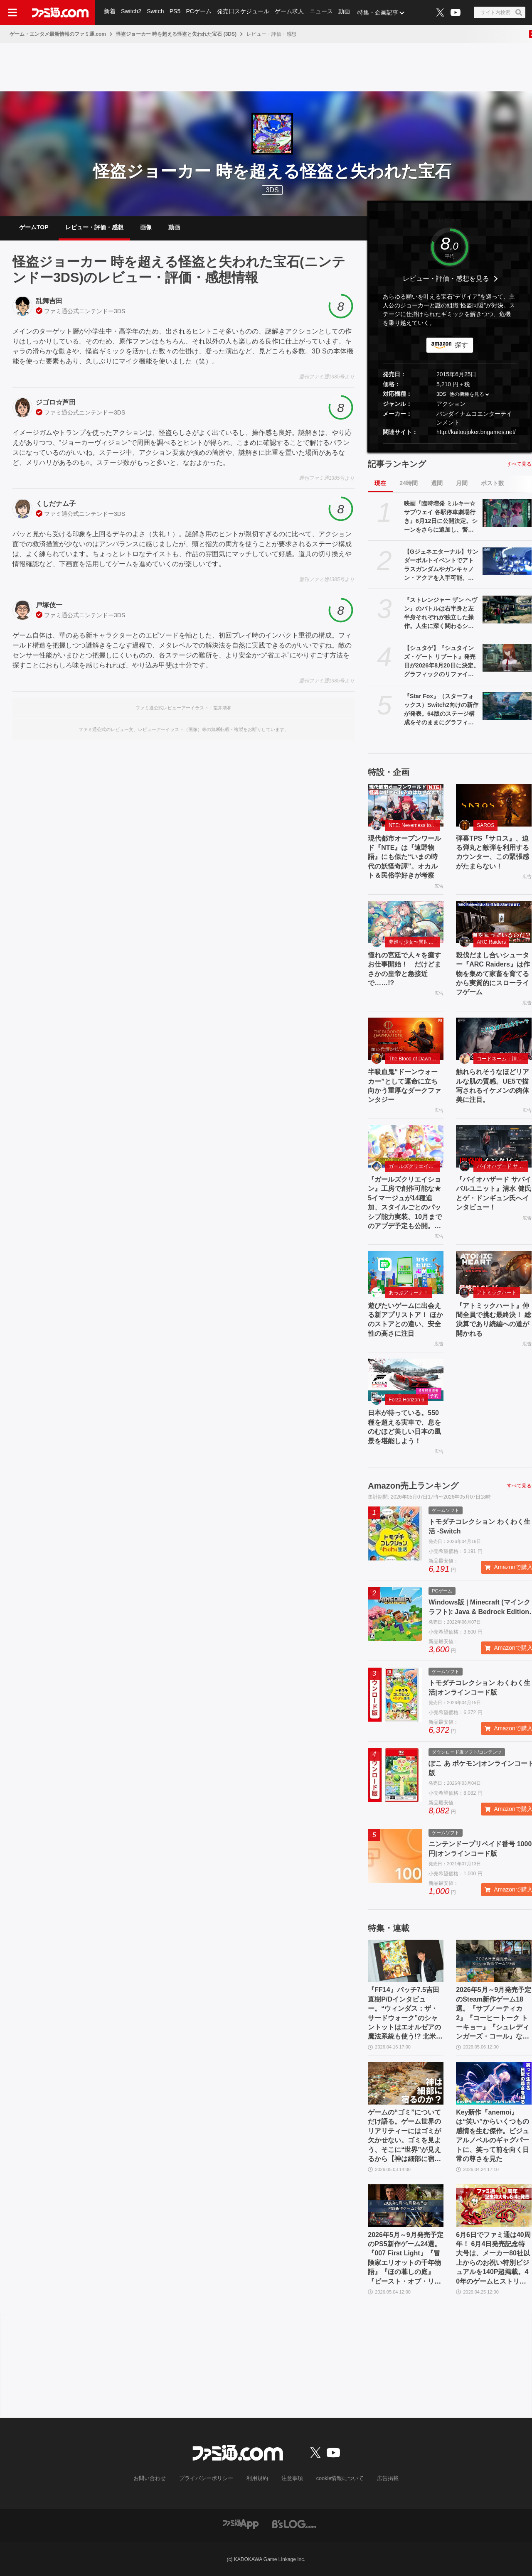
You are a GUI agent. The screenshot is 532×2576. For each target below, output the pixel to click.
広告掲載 (381, 2478)
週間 (437, 483)
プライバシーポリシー (209, 2478)
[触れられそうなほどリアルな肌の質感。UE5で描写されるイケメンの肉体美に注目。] (494, 1039)
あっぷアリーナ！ (409, 1292)
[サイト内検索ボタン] (499, 12)
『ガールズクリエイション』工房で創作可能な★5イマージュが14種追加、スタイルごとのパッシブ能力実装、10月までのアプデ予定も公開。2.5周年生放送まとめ (405, 1203)
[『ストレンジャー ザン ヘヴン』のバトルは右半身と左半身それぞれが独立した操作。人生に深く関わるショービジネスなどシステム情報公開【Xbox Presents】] (507, 609)
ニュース (323, 12)
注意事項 (290, 2478)
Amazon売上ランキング (413, 1485)
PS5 (175, 12)
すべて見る (519, 464)
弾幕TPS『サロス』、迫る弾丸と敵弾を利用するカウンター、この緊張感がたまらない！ (492, 852)
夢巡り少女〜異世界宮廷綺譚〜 (414, 942)
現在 (380, 483)
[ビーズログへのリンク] (294, 2523)
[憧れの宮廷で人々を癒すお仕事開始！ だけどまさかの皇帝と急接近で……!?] (405, 922)
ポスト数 (492, 483)
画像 (146, 227)
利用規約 (257, 2478)
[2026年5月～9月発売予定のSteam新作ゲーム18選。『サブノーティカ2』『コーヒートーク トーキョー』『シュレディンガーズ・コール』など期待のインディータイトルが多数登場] (494, 1961)
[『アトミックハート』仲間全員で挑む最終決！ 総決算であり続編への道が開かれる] (494, 1272)
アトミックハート (497, 1292)
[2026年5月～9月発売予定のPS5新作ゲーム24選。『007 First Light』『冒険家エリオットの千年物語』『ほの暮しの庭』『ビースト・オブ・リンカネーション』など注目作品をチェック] (405, 2205)
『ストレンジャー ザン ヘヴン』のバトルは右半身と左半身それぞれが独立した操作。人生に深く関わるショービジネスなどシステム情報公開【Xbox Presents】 (440, 613)
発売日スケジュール (245, 12)
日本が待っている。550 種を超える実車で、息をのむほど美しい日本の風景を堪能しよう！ (404, 1426)
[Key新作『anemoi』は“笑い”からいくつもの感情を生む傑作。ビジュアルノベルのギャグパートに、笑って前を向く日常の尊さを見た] (494, 2083)
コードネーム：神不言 (502, 1059)
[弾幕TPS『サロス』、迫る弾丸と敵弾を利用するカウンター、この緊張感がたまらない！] (494, 805)
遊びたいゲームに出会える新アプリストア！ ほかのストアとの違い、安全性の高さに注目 (405, 1319)
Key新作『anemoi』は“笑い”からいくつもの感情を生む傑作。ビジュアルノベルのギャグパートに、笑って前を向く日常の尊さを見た (492, 2135)
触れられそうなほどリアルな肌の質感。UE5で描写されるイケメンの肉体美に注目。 (492, 1085)
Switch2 (131, 12)
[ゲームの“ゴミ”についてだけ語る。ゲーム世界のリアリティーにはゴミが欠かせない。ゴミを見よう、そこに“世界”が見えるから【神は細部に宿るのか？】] (405, 2083)
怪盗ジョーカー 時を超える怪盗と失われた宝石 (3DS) (176, 34)
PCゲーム (200, 12)
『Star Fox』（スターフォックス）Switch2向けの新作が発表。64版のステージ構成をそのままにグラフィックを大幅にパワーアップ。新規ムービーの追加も (441, 710)
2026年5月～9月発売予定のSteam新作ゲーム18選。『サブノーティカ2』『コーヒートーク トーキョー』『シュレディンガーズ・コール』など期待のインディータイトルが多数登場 (493, 2014)
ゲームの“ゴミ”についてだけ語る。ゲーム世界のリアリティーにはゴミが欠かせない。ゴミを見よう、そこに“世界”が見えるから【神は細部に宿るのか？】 (404, 2136)
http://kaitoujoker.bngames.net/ (476, 432)
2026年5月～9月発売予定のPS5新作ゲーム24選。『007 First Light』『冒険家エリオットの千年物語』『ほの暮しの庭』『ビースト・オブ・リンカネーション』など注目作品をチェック (405, 2258)
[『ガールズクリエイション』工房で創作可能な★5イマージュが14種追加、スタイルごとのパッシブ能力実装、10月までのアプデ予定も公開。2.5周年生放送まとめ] (405, 1146)
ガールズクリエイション (414, 1166)
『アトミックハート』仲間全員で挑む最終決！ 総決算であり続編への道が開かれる (493, 1319)
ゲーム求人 (291, 12)
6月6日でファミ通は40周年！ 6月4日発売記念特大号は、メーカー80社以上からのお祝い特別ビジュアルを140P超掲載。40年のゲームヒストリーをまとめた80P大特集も (493, 2258)
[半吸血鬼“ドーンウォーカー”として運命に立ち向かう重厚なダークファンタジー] (405, 1039)
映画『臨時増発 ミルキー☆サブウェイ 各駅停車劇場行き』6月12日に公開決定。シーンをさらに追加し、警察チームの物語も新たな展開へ (441, 517)
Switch (156, 12)
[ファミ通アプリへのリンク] (241, 2523)
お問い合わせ (156, 2478)
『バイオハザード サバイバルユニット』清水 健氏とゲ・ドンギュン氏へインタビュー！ (493, 1193)
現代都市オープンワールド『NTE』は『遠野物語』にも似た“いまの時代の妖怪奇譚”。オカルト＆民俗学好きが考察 (404, 857)
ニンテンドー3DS (102, 311)
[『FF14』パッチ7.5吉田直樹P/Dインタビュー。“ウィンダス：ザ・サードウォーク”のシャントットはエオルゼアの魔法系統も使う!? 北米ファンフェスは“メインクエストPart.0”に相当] (405, 1961)
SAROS (485, 825)
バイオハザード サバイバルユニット (502, 1166)
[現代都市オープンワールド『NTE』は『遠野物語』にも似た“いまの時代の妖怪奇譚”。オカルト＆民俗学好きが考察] (405, 805)
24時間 (408, 483)
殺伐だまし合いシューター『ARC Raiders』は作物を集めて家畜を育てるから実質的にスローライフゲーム (493, 974)
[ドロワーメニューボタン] (12, 12)
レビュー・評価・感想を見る (446, 278)
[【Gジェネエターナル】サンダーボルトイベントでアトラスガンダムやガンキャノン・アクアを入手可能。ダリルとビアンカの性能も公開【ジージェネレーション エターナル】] (507, 561)
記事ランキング (397, 464)
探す (461, 344)
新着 (110, 12)
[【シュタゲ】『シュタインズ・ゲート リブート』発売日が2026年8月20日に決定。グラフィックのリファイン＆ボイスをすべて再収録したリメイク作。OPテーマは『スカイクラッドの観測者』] (507, 657)
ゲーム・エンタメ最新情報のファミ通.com (58, 34)
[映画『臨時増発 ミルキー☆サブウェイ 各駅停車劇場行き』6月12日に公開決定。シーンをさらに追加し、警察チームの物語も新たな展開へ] (507, 513)
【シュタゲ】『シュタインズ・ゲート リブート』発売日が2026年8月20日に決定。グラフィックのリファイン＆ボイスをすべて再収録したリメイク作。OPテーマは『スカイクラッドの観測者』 (441, 662)
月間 (462, 483)
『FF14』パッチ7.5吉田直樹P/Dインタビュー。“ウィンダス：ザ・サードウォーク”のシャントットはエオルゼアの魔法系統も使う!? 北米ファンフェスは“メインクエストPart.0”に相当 (405, 2014)
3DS (272, 190)
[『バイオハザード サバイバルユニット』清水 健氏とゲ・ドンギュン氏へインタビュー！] (494, 1146)
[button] (450, 443)
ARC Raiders (491, 942)
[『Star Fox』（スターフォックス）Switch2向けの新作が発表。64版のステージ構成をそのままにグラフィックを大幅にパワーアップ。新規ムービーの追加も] (507, 705)
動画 (346, 12)
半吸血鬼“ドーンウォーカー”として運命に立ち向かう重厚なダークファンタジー (404, 1085)
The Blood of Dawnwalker (414, 1059)
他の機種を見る (466, 394)
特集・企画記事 (380, 12)
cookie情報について (336, 2478)
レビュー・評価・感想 (94, 227)
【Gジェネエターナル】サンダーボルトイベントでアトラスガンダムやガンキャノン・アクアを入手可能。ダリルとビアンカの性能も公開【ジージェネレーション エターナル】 (441, 565)
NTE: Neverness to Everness (414, 825)
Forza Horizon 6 (406, 1400)
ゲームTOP (34, 227)
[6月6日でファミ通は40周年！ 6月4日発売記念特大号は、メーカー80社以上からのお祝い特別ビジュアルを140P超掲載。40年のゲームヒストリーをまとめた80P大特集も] (494, 2205)
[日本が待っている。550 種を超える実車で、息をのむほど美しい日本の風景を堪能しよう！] (405, 1380)
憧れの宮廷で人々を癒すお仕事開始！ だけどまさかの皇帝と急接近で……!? (404, 969)
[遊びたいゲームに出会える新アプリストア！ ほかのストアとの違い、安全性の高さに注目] (405, 1272)
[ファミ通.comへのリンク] (60, 12)
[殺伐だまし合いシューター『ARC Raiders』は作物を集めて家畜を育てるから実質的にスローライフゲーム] (494, 922)
